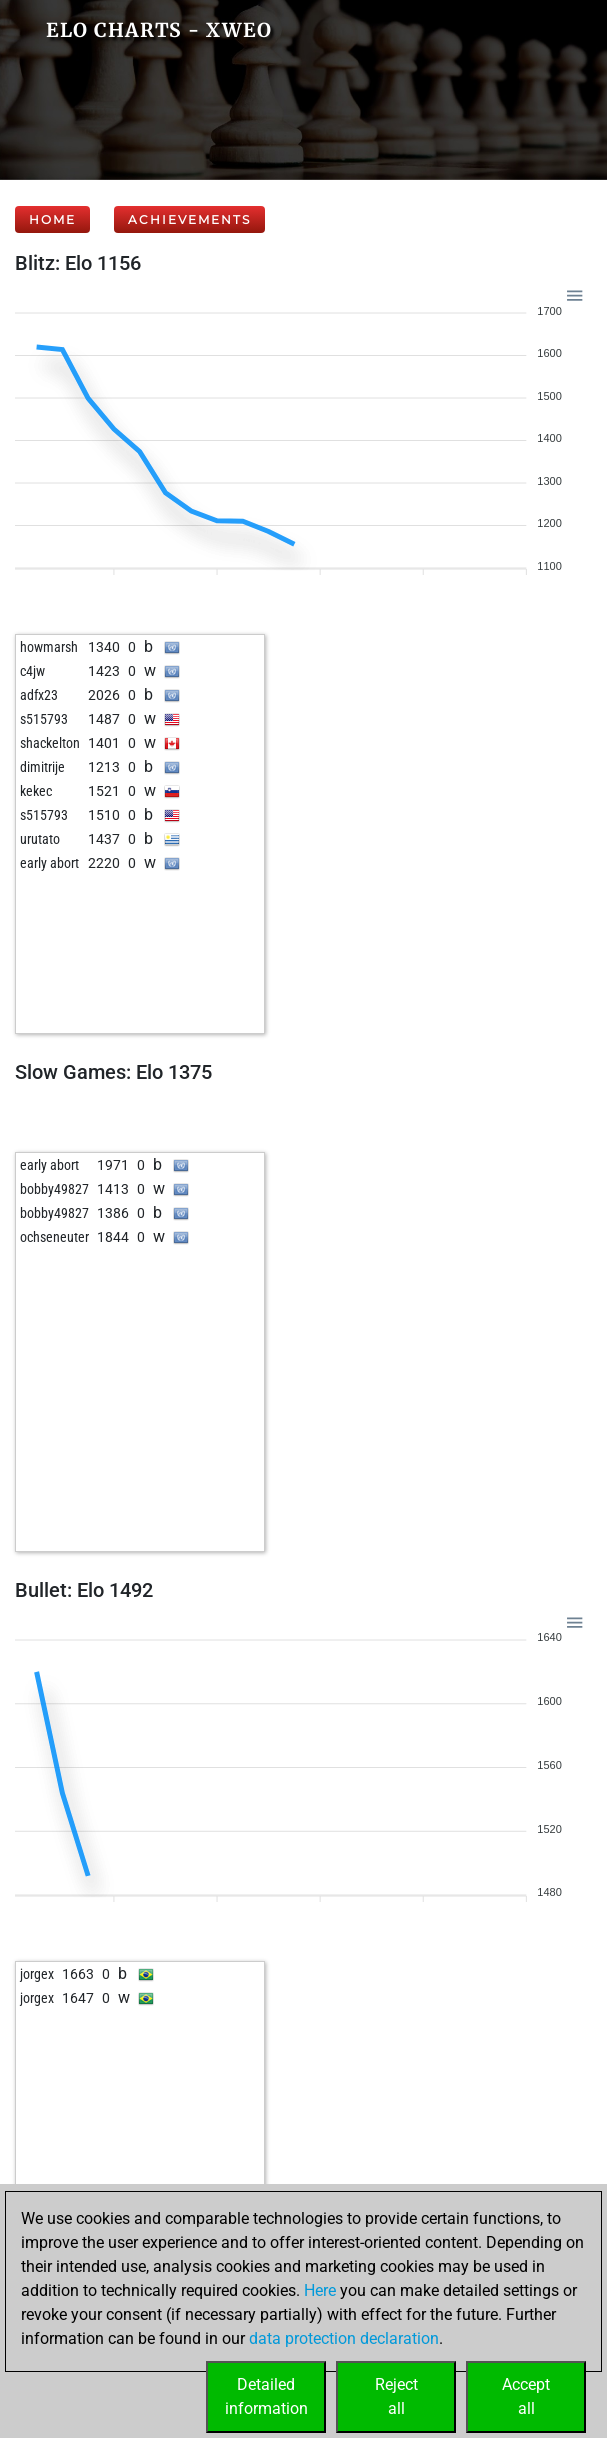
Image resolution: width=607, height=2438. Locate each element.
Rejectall (396, 2396)
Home (52, 219)
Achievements (189, 219)
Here (320, 2290)
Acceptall (526, 2396)
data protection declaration (344, 2338)
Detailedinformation (266, 2396)
